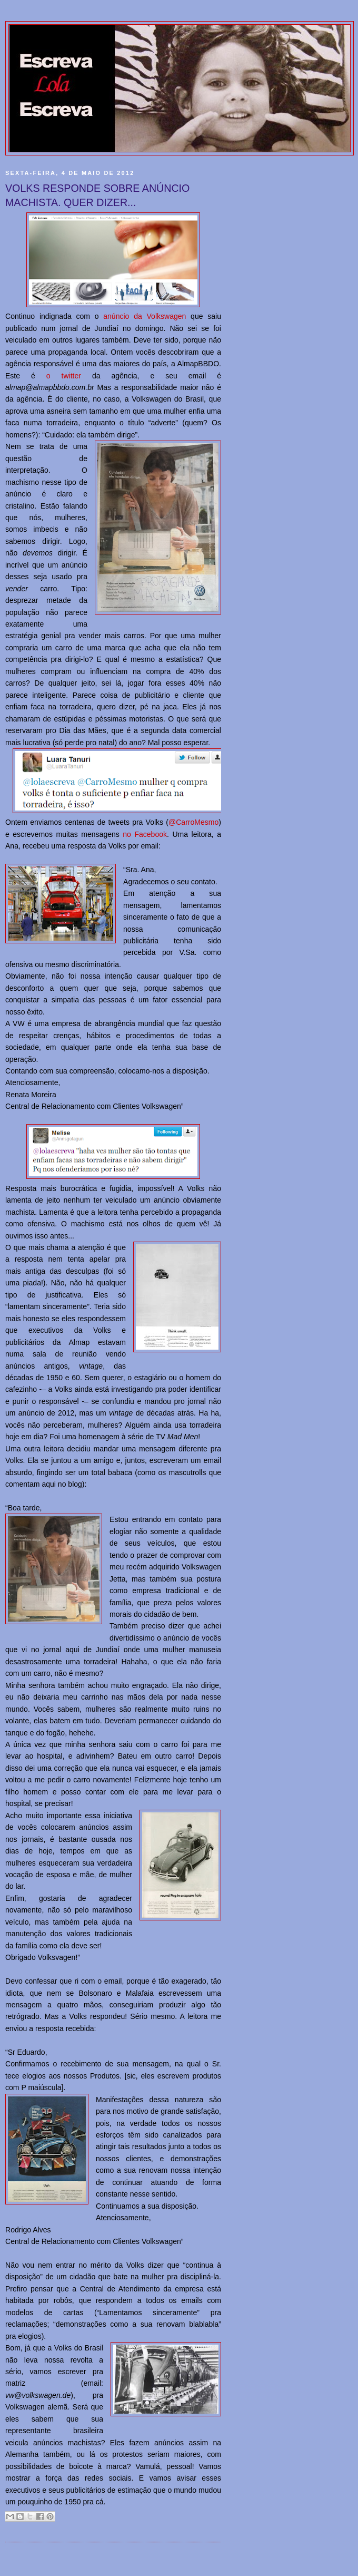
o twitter (63, 376)
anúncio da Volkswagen (144, 316)
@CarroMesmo (193, 822)
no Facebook (145, 834)
